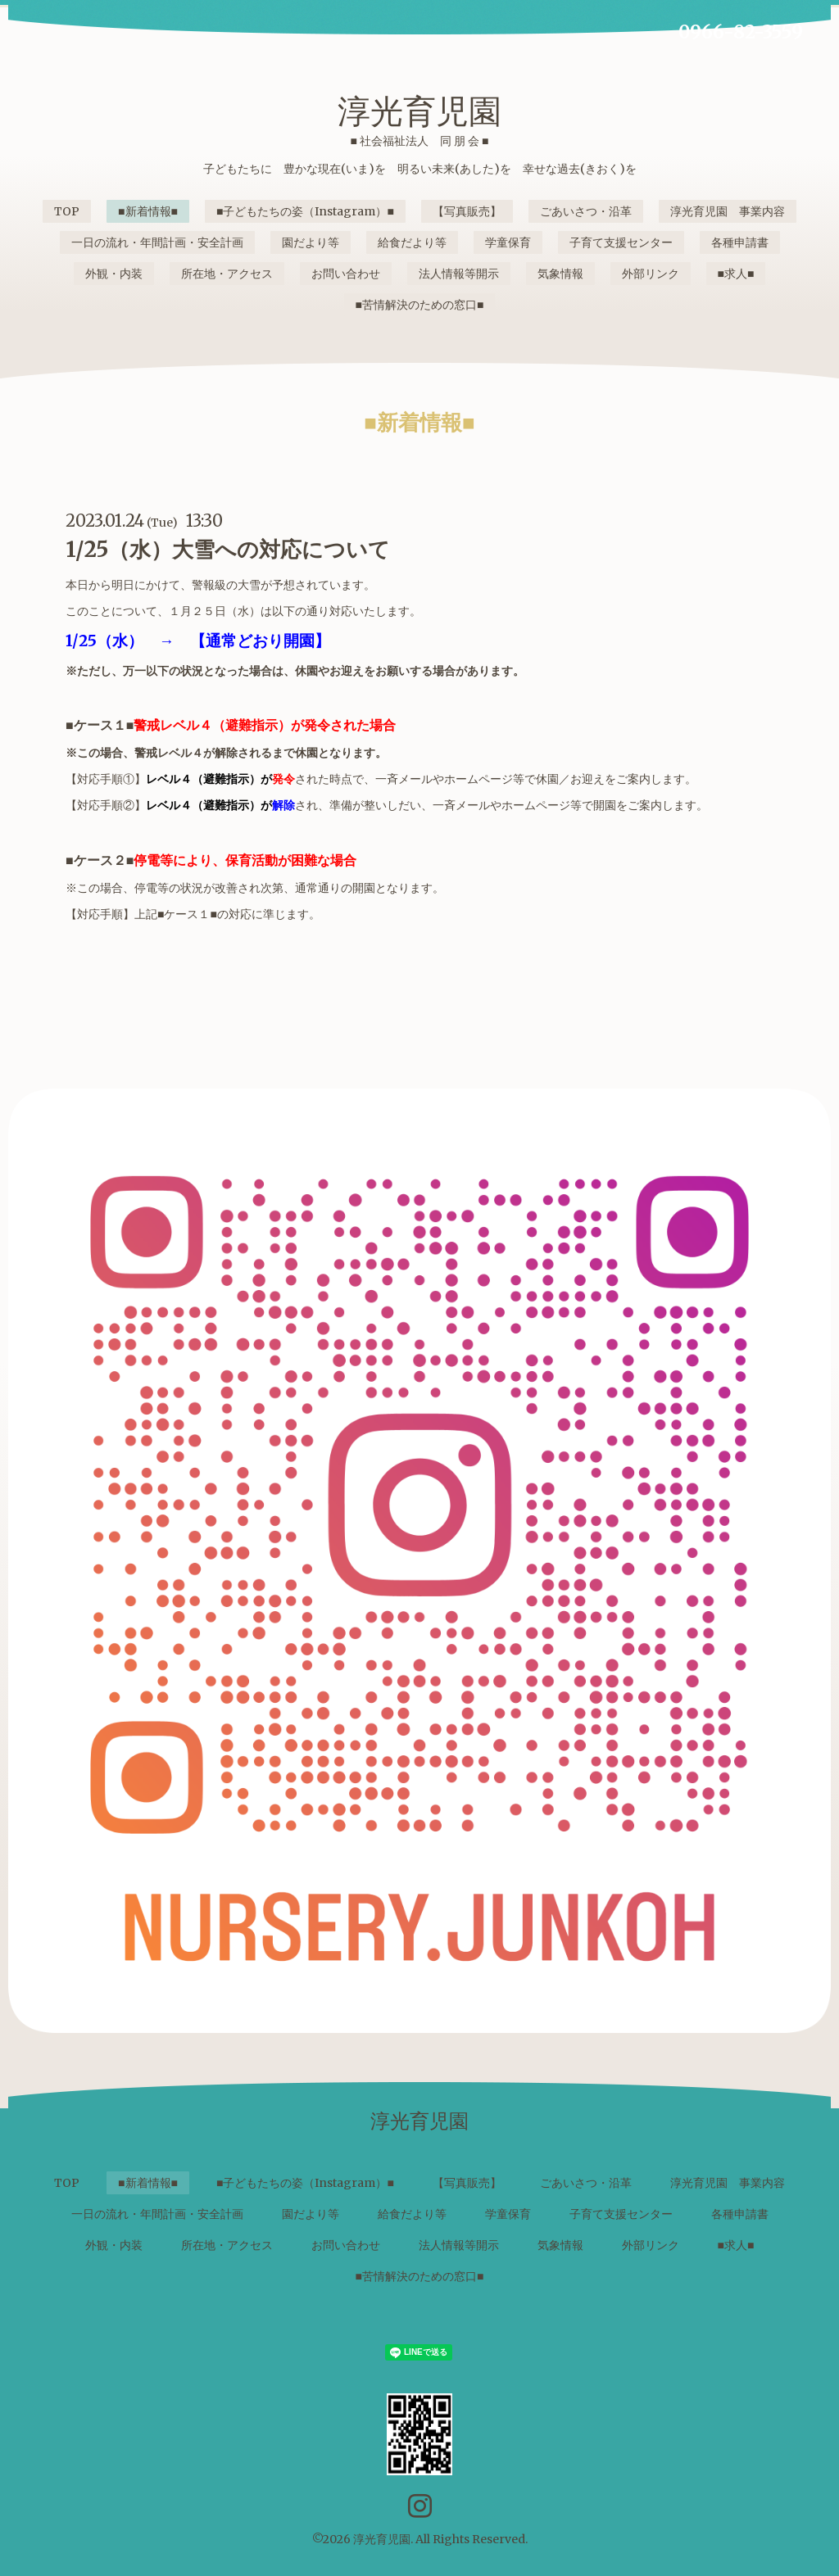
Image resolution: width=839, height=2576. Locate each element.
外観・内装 (114, 273)
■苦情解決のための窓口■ (420, 304)
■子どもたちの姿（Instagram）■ (305, 211)
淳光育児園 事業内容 (727, 211)
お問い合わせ (345, 273)
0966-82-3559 (740, 31)
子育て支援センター (621, 242)
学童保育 (508, 242)
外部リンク (650, 273)
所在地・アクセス (227, 273)
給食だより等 (412, 242)
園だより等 (310, 242)
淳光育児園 (419, 111)
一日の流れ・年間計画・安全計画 (157, 242)
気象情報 (560, 273)
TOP (66, 211)
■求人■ (736, 273)
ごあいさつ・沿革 (586, 211)
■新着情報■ (148, 211)
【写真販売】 (467, 211)
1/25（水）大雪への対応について (228, 549)
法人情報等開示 (459, 273)
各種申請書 (740, 242)
